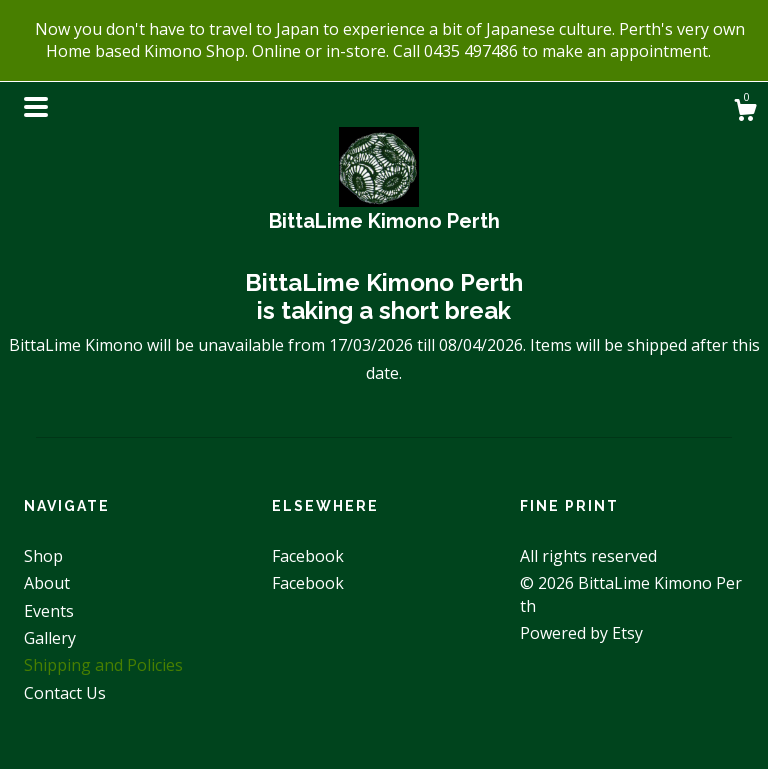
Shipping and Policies (103, 665)
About (47, 583)
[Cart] (745, 112)
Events (49, 611)
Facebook (308, 556)
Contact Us (65, 693)
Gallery (50, 638)
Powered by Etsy (581, 633)
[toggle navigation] (36, 107)
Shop (43, 556)
